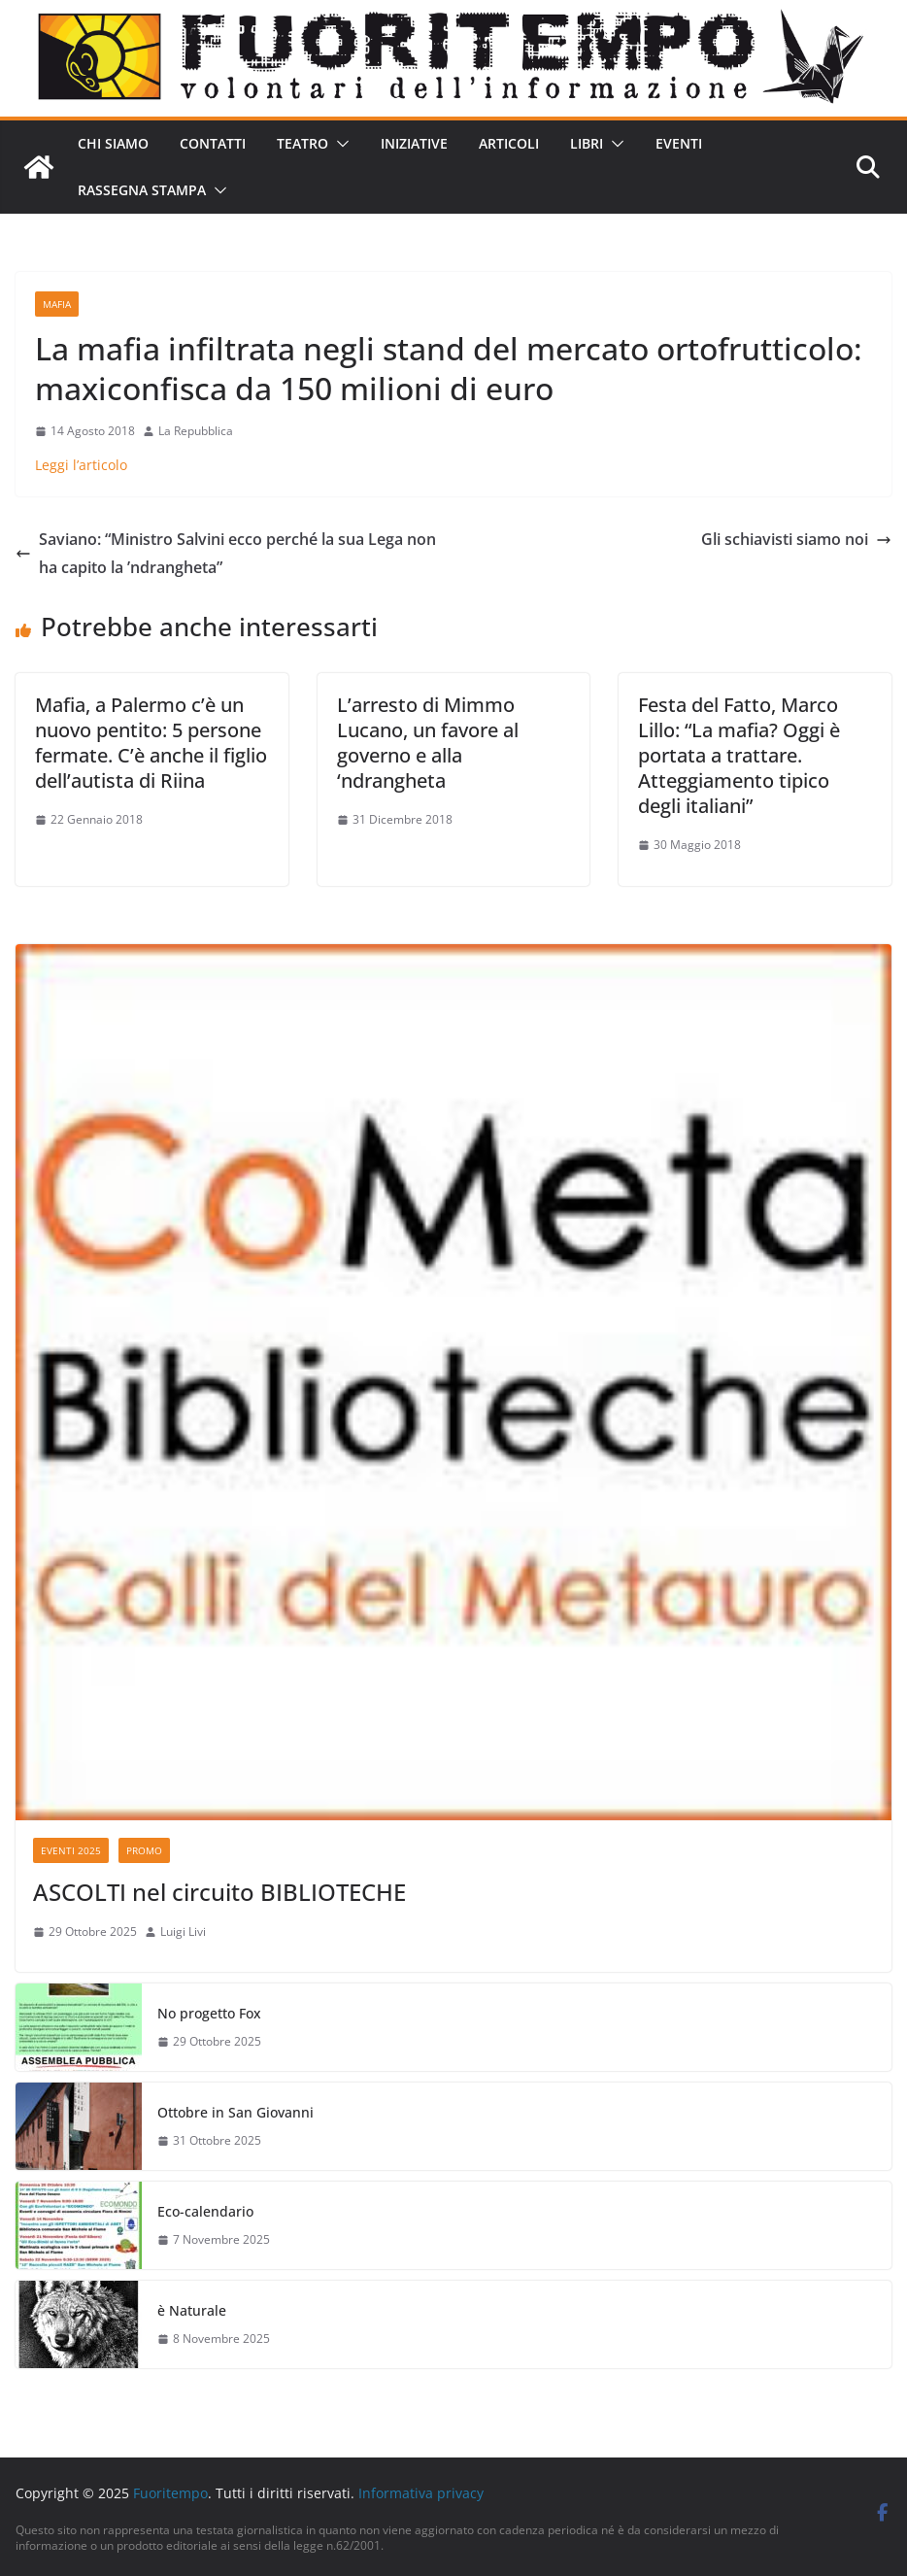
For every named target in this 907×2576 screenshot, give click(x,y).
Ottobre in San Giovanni (235, 2112)
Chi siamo (113, 143)
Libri (586, 143)
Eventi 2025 (71, 1850)
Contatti (213, 143)
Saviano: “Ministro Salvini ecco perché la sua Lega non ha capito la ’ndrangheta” (226, 553)
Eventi (678, 143)
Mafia (57, 304)
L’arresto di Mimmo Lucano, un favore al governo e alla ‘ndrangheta (428, 743)
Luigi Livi (183, 1931)
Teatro (302, 143)
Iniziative (414, 143)
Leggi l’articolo (81, 465)
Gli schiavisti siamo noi (796, 539)
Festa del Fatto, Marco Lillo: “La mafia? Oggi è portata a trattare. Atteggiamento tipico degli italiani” (739, 755)
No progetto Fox (209, 2013)
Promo (144, 1850)
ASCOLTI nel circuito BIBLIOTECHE (219, 1892)
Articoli (509, 143)
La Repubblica (195, 431)
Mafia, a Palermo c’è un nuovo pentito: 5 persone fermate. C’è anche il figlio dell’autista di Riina (151, 743)
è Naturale (191, 2310)
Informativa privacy (421, 2493)
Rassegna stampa (142, 190)
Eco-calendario (205, 2211)
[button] (339, 143)
